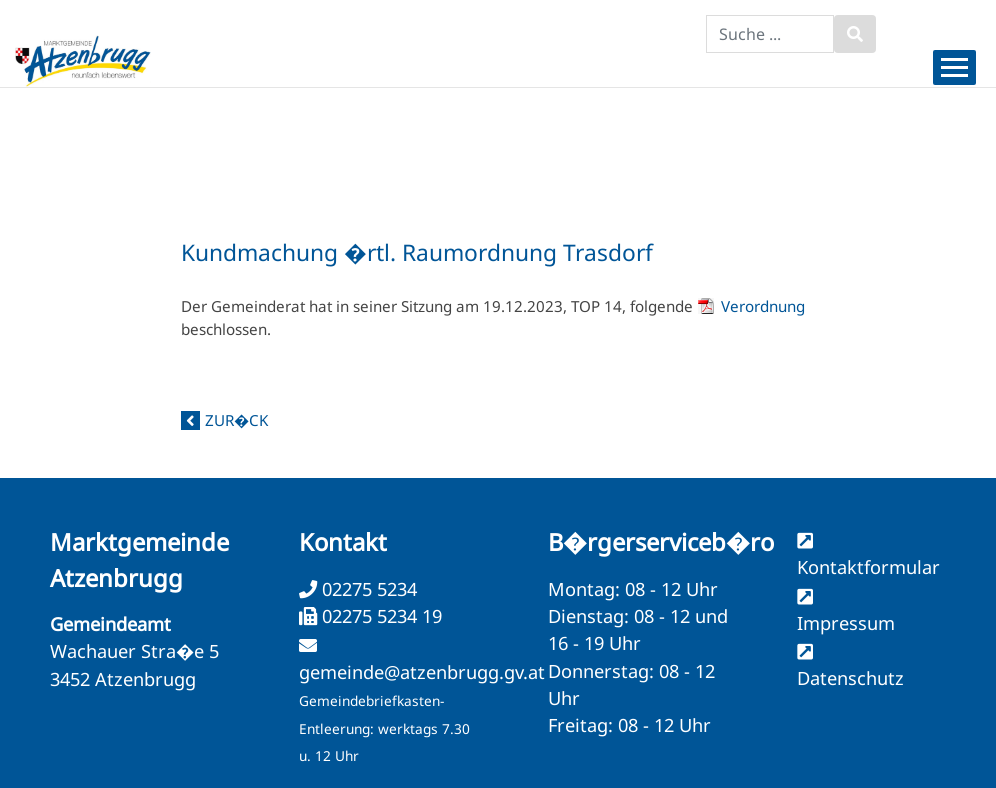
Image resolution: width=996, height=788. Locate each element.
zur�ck (236, 420)
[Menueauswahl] (954, 67)
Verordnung (763, 306)
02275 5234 (367, 589)
